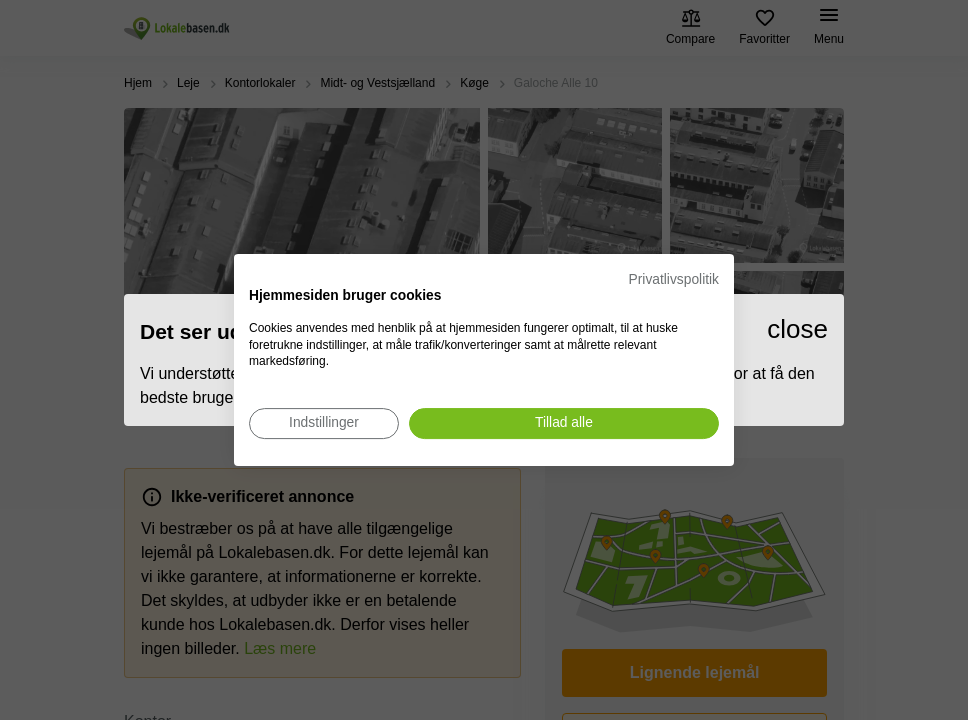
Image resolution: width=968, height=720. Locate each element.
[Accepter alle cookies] (564, 423)
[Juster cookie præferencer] (324, 423)
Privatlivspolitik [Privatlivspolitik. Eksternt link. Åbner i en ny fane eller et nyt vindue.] (674, 279)
